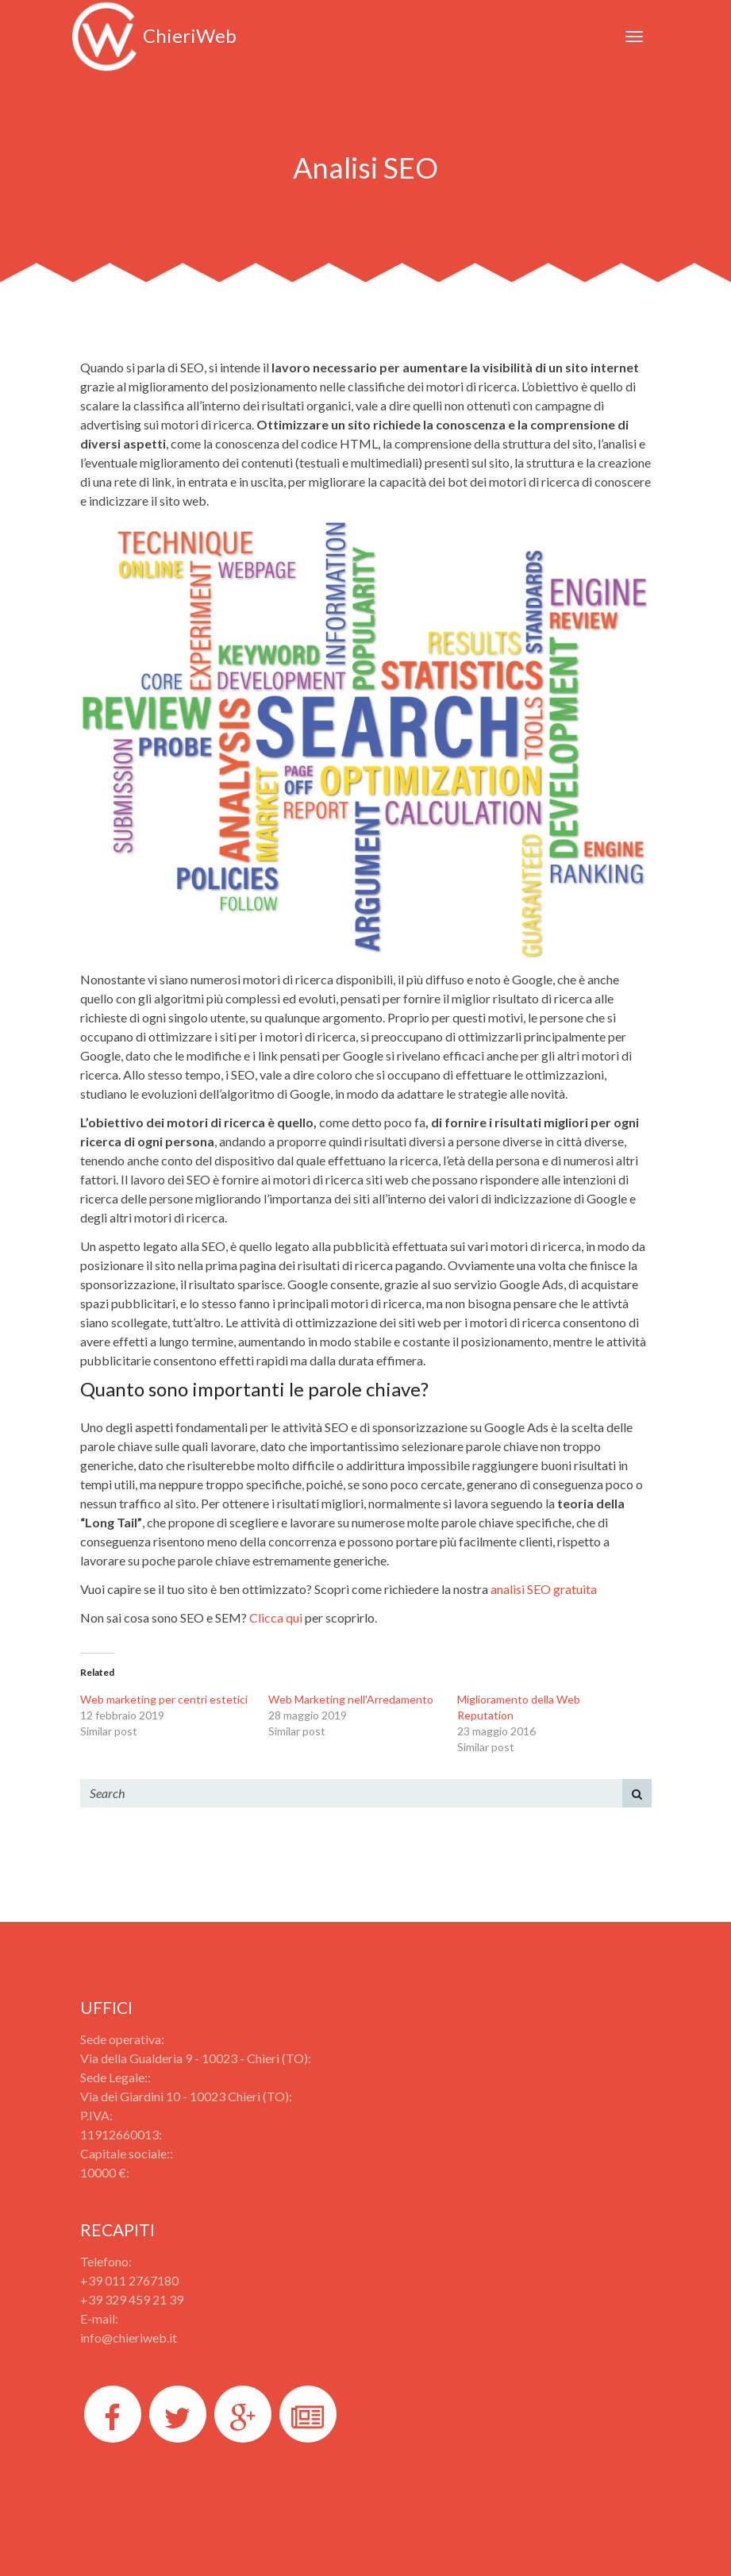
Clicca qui (275, 1617)
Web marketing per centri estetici (164, 1699)
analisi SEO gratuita (544, 1588)
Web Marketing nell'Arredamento (350, 1699)
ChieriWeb (154, 36)
